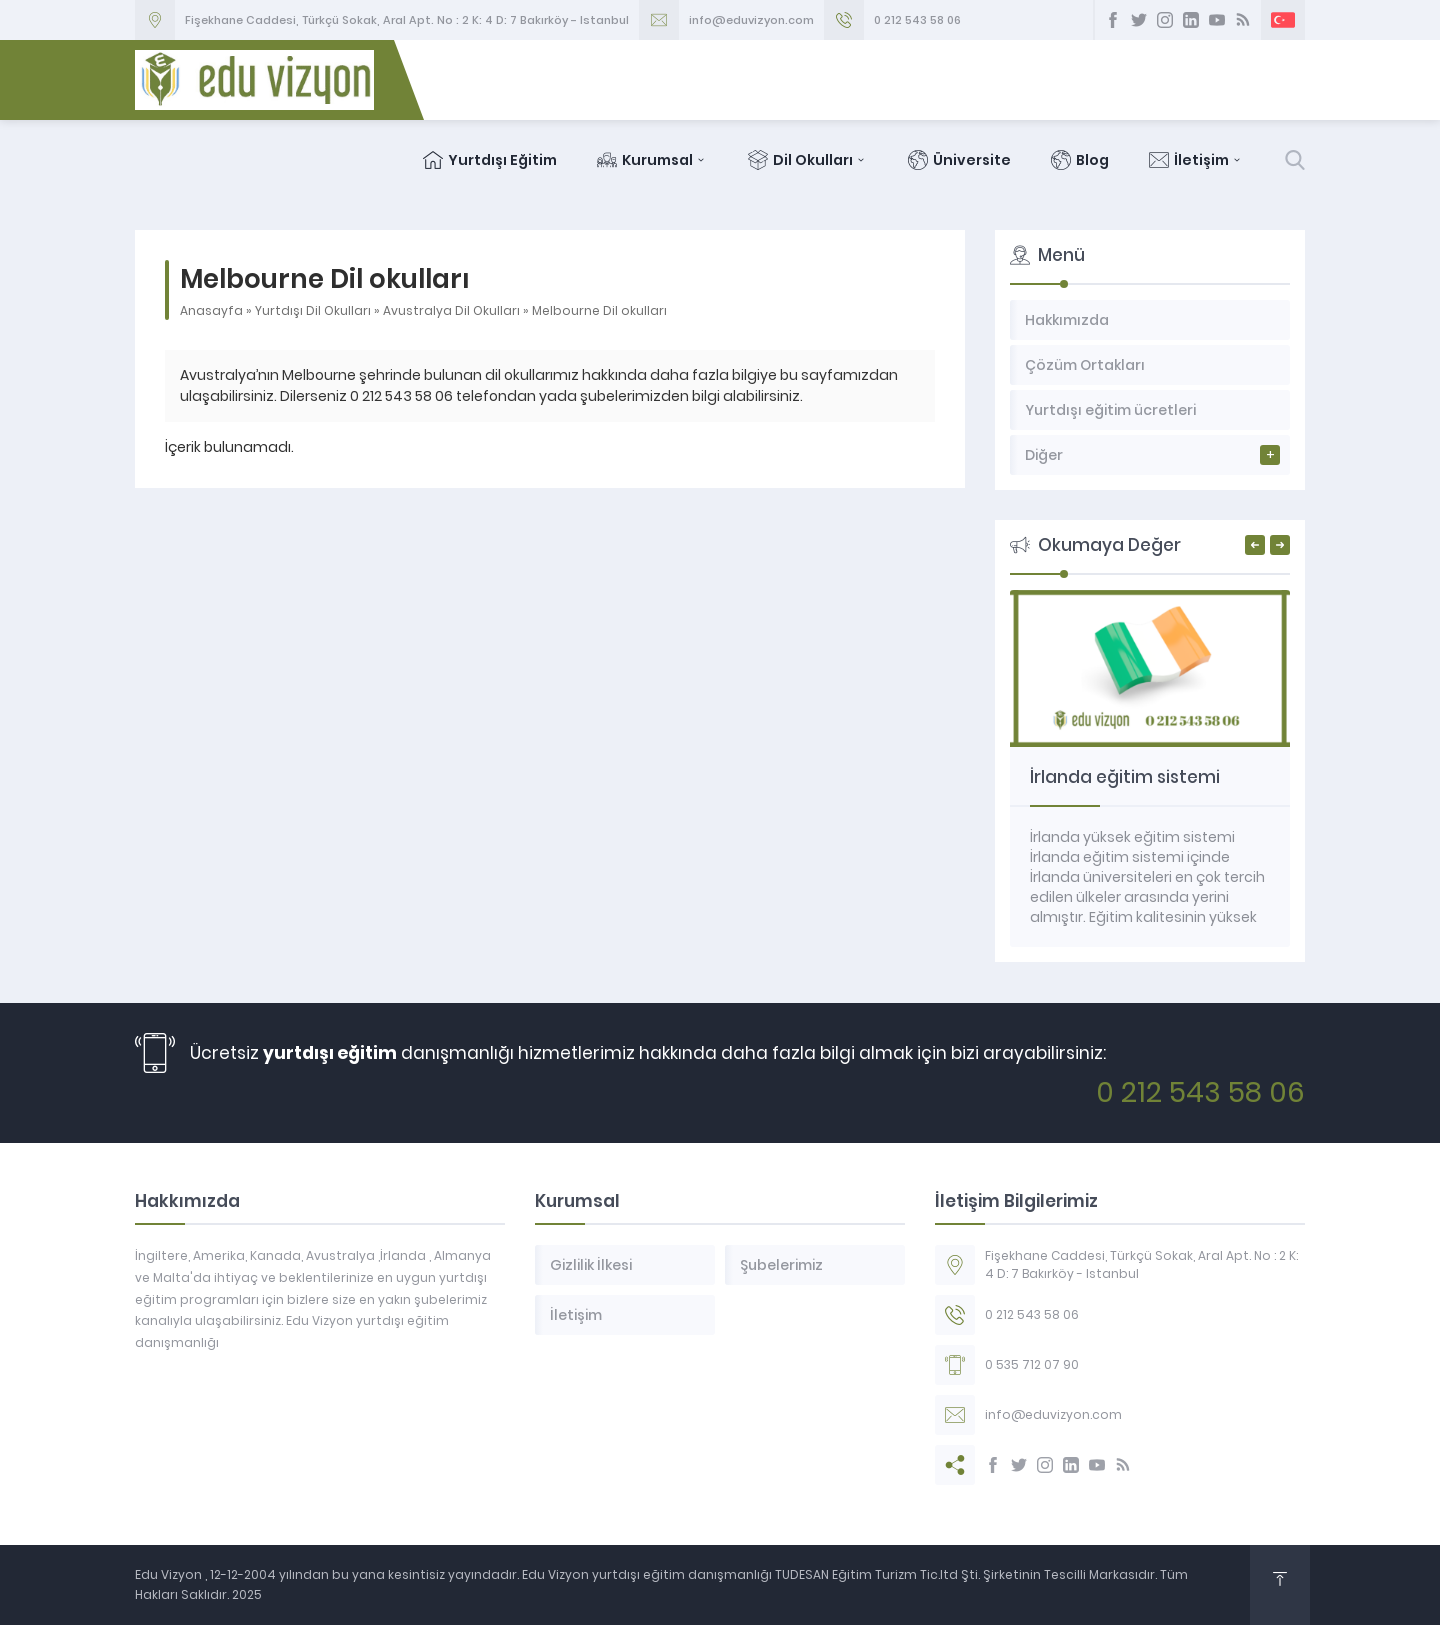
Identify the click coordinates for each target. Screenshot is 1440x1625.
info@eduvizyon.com (751, 20)
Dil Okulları (808, 160)
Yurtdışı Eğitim (490, 160)
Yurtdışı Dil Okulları (313, 310)
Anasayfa (211, 310)
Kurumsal (652, 160)
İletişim (1196, 160)
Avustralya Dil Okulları (451, 310)
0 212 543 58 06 (917, 20)
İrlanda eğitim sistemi (1125, 777)
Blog (1080, 160)
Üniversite (959, 160)
